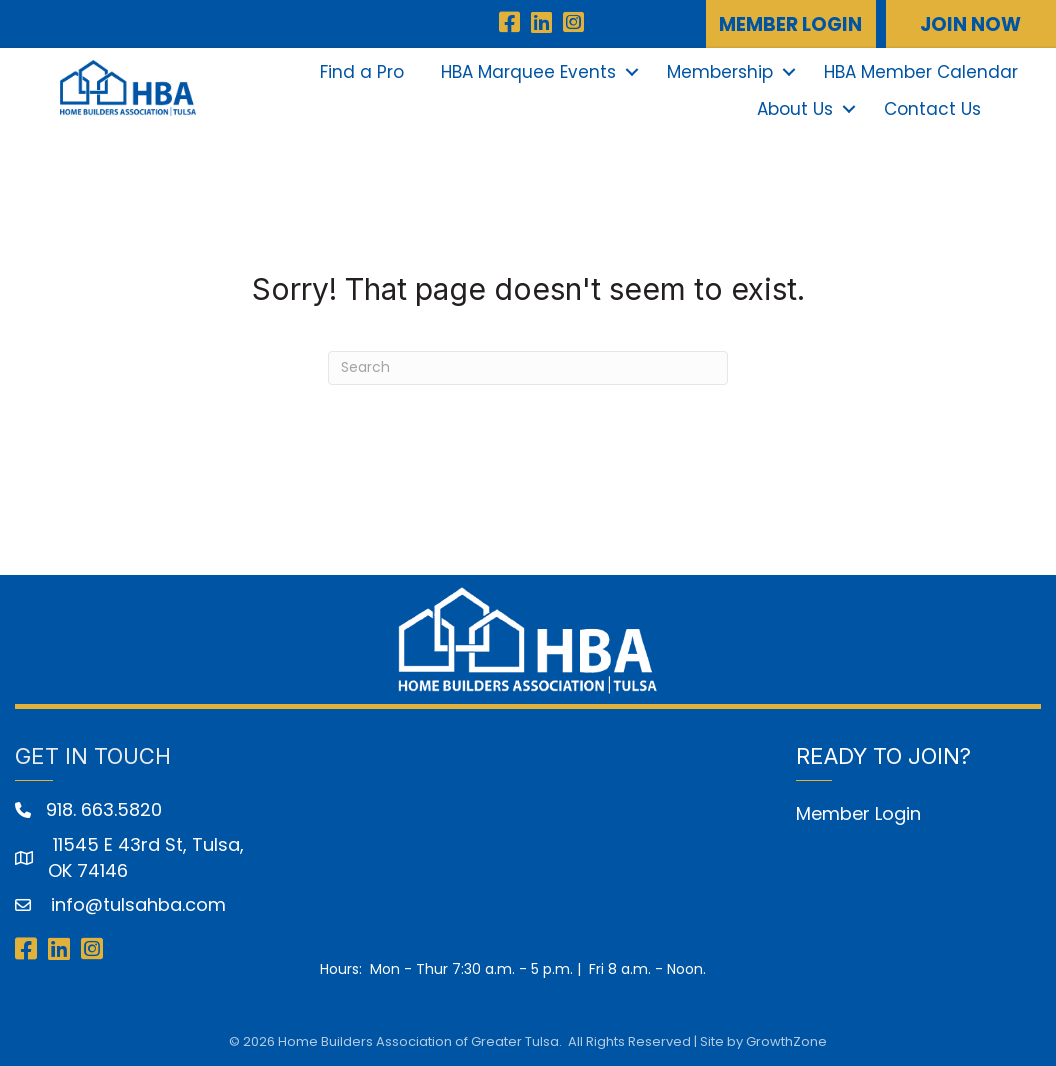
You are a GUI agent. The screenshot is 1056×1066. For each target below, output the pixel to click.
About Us (795, 109)
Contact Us (932, 109)
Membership (720, 72)
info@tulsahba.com (136, 904)
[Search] (528, 368)
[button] (791, 24)
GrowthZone (786, 1041)
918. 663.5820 (104, 809)
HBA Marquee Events (528, 72)
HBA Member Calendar (921, 72)
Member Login (858, 813)
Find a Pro (362, 72)
